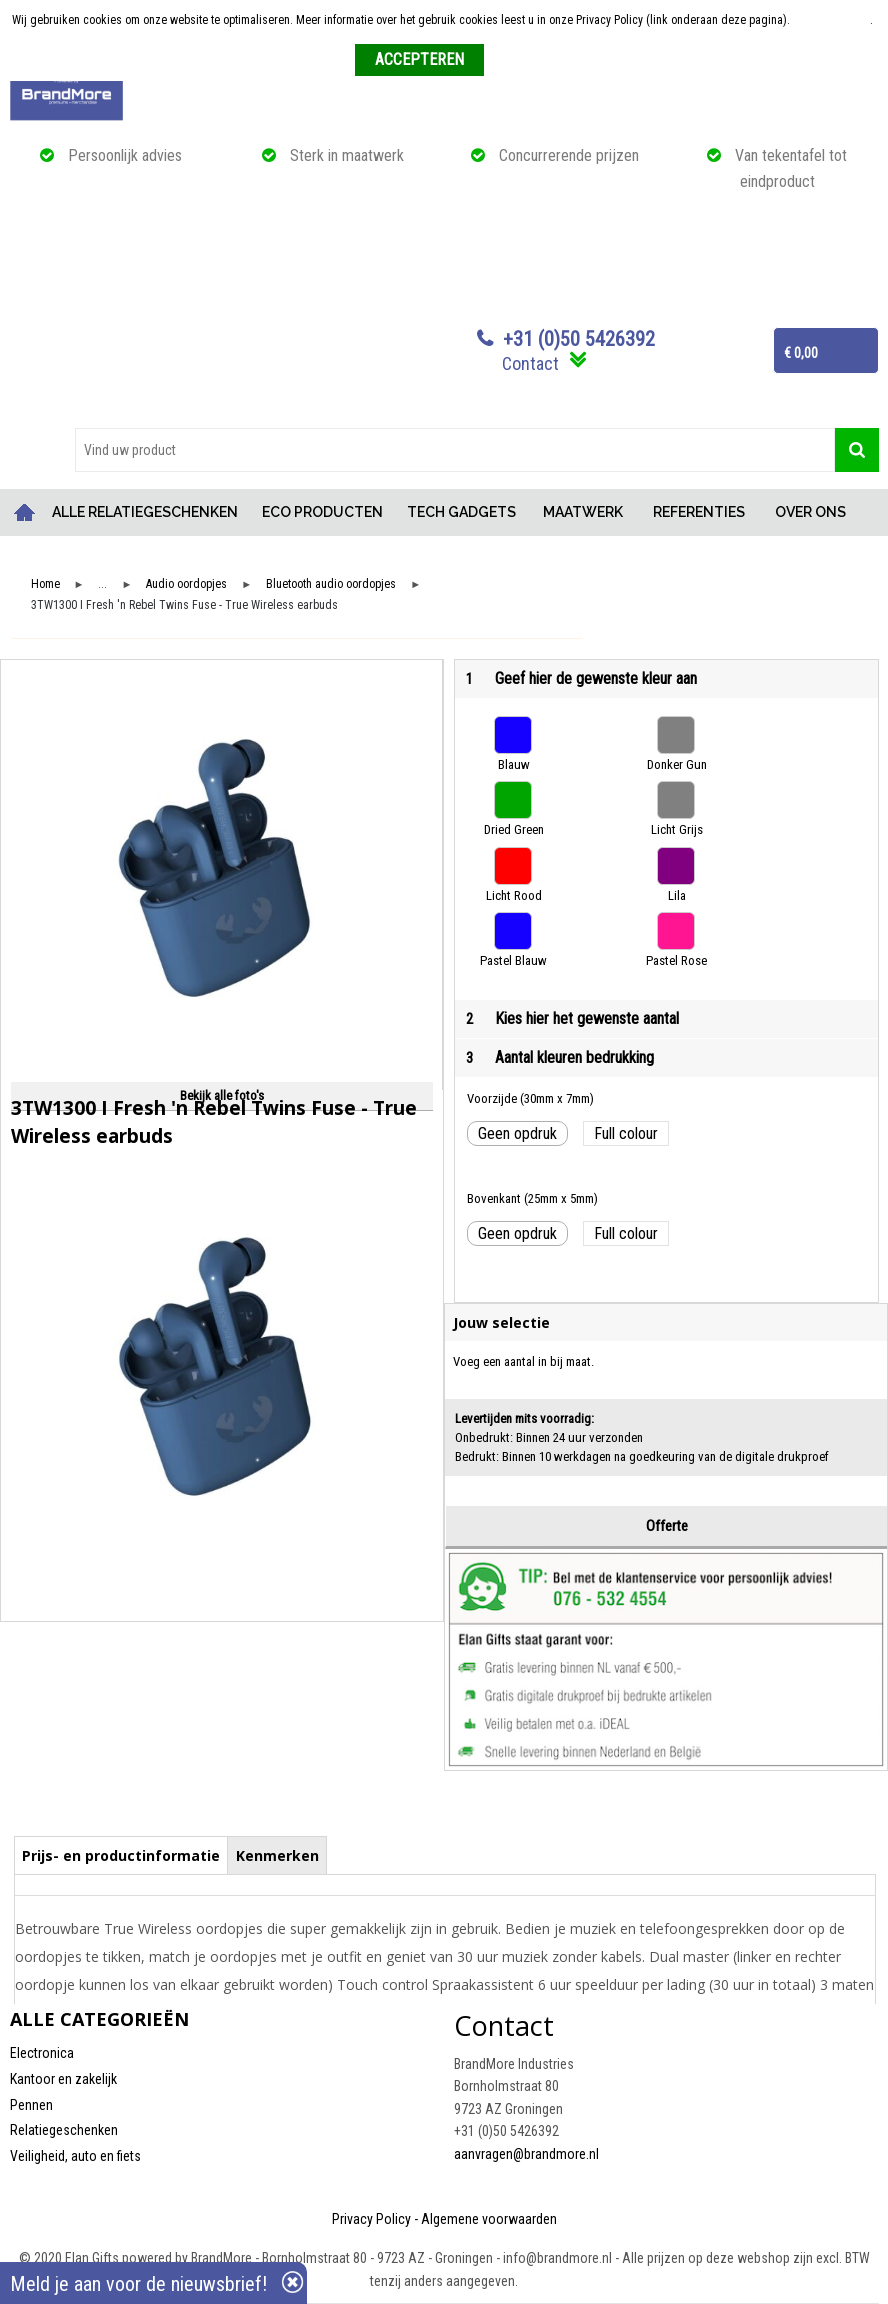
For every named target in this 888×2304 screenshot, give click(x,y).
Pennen (31, 2105)
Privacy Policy (371, 2219)
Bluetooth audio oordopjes (331, 584)
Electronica (42, 2053)
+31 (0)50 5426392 (579, 339)
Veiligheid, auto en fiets (75, 2156)
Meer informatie (831, 20)
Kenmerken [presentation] (277, 1855)
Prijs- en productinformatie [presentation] (121, 1855)
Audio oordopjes (186, 584)
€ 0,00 (801, 353)
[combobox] (455, 450)
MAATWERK (583, 512)
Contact (530, 363)
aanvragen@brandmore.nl (526, 2154)
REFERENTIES (699, 512)
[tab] (121, 1855)
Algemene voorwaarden (489, 2219)
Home (25, 512)
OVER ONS (810, 512)
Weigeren (514, 61)
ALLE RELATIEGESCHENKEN (145, 512)
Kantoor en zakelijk (63, 2079)
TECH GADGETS (461, 512)
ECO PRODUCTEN (322, 512)
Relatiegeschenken (64, 2130)
